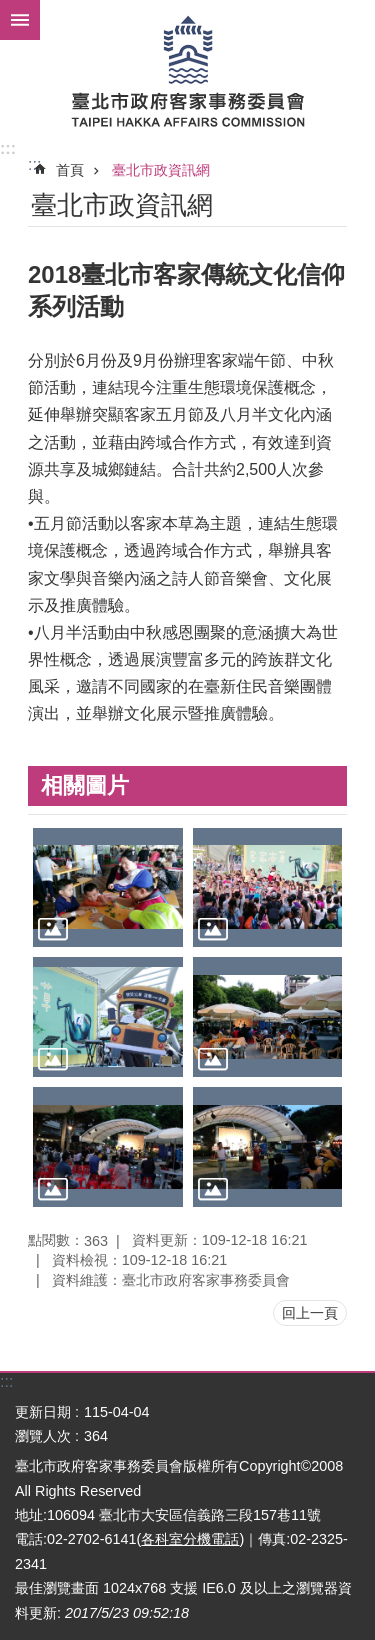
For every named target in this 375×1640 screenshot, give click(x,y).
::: (8, 148)
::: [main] (34, 164)
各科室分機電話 (190, 1539)
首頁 (70, 170)
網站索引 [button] (20, 20)
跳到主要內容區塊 (10, 10)
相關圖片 (85, 785)
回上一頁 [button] (310, 1313)
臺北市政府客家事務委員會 (187, 70)
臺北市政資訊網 (161, 170)
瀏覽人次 (43, 1436)
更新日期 (43, 1412)
